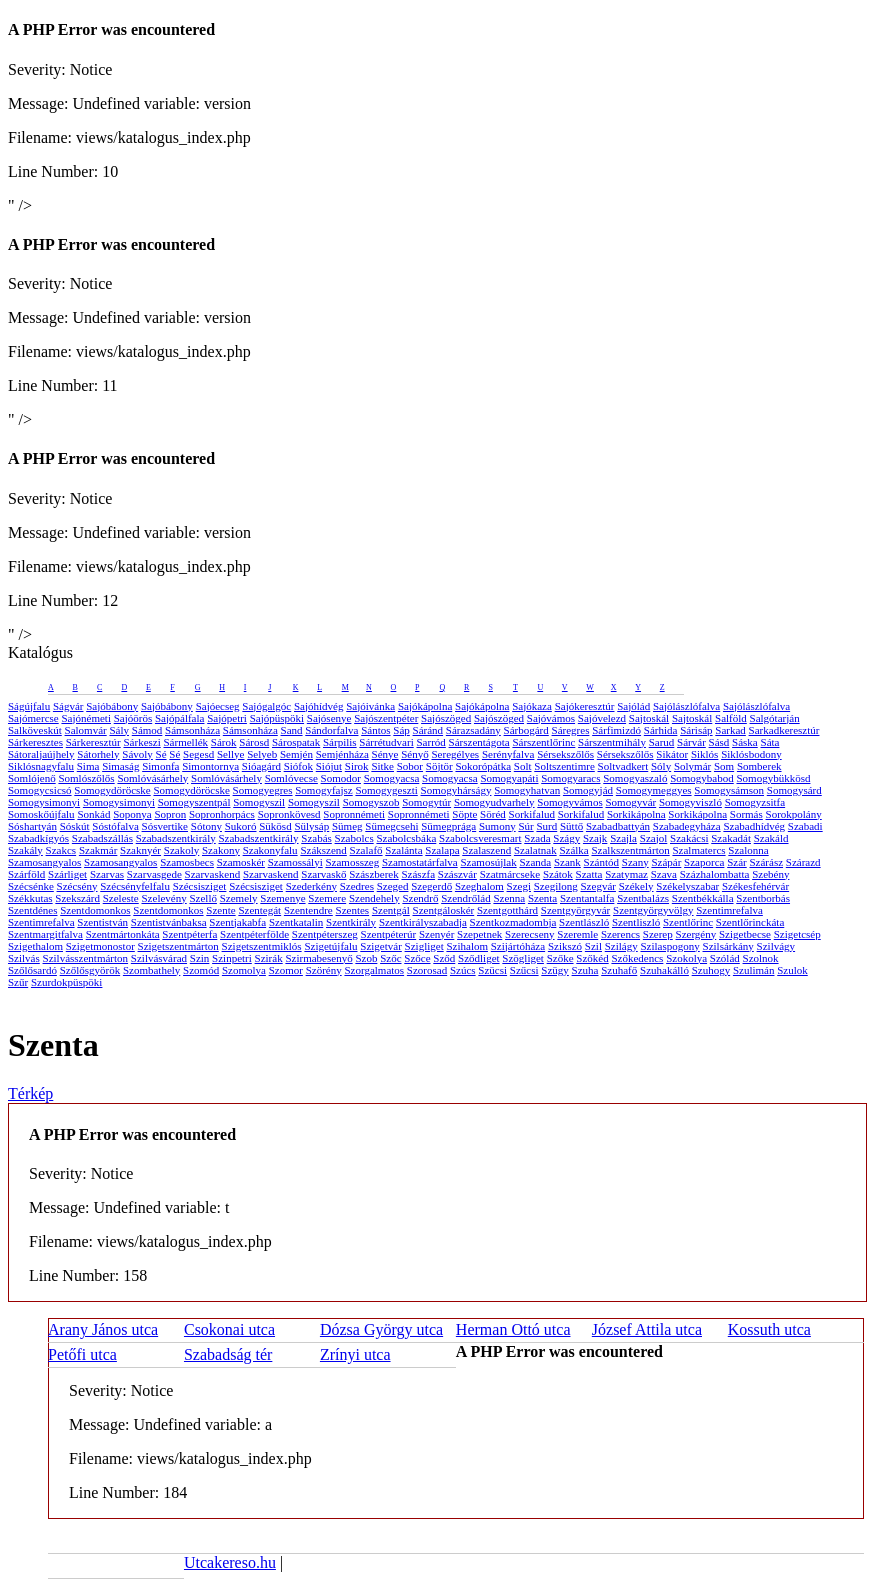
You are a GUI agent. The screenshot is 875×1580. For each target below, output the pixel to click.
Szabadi (805, 826)
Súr (525, 826)
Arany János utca (103, 1329)
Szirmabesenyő (318, 958)
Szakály (25, 850)
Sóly (661, 766)
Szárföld (26, 874)
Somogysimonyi (44, 802)
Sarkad (730, 730)
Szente (220, 910)
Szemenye (282, 898)
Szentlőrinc (688, 922)
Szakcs (61, 850)
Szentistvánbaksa (169, 922)
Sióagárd (261, 766)
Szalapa (442, 850)
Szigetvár (381, 946)
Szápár (666, 862)
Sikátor (672, 754)
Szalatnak (535, 850)
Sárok (224, 742)
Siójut (329, 766)
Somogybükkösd (773, 778)
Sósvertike (165, 826)
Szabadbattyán (618, 826)
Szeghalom (479, 886)
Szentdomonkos (95, 910)
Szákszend (323, 850)
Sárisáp (696, 730)
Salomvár (86, 730)
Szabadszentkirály (176, 838)
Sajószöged (446, 718)
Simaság (120, 766)
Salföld (731, 718)
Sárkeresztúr (93, 742)
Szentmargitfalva (45, 934)
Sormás (746, 814)
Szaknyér (140, 850)
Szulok (792, 970)
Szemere (327, 898)
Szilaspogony (669, 946)
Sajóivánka (370, 706)
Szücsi (492, 970)
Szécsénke (31, 886)
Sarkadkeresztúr (784, 730)
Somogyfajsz (323, 790)
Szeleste (121, 898)
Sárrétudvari (386, 742)
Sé (161, 754)
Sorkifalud (532, 814)
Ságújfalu (29, 706)
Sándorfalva (331, 730)
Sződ (444, 958)
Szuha (585, 970)
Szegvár (598, 886)
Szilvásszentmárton (86, 958)
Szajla (623, 838)
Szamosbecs (187, 862)
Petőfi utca (82, 1354)
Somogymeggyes (654, 790)
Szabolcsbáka (406, 838)
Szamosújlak (488, 862)
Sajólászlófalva (686, 706)
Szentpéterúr (389, 934)
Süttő (571, 826)
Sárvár (691, 742)
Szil (593, 946)
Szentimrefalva (729, 910)
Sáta (770, 742)
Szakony (221, 850)
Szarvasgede (154, 874)
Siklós (705, 754)
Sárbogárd (526, 730)
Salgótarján (775, 718)
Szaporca (704, 862)
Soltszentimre (564, 766)
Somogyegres (263, 790)
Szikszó (565, 946)
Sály (119, 730)
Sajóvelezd (602, 718)
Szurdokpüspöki (67, 982)
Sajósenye (329, 718)
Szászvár (457, 874)
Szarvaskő (323, 874)
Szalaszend (486, 850)
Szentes (353, 910)
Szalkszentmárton (630, 850)
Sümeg (347, 826)
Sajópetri (227, 718)
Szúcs (463, 970)
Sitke (382, 766)
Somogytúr (426, 802)
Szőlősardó (32, 970)
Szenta (542, 898)
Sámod (147, 730)
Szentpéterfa (189, 934)
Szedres (357, 886)
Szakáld (771, 838)
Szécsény (77, 886)
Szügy (555, 970)
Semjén (296, 754)
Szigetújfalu (330, 946)
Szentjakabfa (237, 922)
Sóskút (75, 826)
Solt (523, 766)
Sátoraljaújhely (41, 754)
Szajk (595, 838)
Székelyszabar (687, 886)
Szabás (316, 838)
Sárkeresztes (35, 742)
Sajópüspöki (277, 718)
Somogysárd (794, 790)
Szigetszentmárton (178, 946)
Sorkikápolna (636, 814)
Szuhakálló (664, 970)
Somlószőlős (86, 778)
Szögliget (523, 958)
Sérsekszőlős (565, 754)
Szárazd (803, 862)
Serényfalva (508, 754)
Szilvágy (776, 946)
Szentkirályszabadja (423, 922)
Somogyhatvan (527, 790)
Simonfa (160, 766)
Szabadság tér (228, 1354)
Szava (664, 874)
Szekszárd (77, 898)
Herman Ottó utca (513, 1329)
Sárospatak (296, 742)
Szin (200, 958)
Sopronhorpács (222, 814)
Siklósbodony (751, 754)
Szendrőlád (465, 898)
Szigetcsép (797, 934)
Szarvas (107, 874)
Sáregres (571, 730)
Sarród (430, 742)
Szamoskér (241, 862)
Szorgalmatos (374, 970)
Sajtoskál (649, 718)
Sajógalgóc (266, 706)
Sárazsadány (473, 730)
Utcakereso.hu (230, 1562)
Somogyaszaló (635, 778)
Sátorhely (98, 754)
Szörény (324, 970)
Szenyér (436, 934)
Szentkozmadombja (513, 922)
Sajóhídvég (319, 706)
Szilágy (621, 946)
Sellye (231, 754)
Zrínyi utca (355, 1354)
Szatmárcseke (510, 874)
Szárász (766, 862)
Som (724, 766)
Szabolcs (354, 838)
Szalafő (366, 850)
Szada (537, 838)
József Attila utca (647, 1329)
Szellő (203, 898)
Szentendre (308, 910)
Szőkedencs (637, 958)
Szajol (654, 838)
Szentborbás (763, 898)
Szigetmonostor (100, 946)
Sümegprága (448, 826)
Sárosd (254, 742)
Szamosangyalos (44, 862)
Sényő (415, 754)
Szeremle (577, 934)
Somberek (759, 766)
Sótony (206, 826)
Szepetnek (479, 934)
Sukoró (241, 826)
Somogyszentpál (194, 802)
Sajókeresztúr (585, 706)
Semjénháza (342, 754)
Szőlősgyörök (90, 970)
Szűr (18, 982)
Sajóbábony (112, 706)
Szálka (573, 850)
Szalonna (748, 850)
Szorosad (427, 970)
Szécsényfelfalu (135, 886)
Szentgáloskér (444, 910)
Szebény (770, 874)
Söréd (493, 814)
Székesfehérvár (755, 886)
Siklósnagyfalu (41, 766)
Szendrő (420, 898)
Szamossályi (295, 862)
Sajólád (633, 706)
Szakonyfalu (270, 850)
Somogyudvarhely (494, 802)
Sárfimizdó (616, 730)
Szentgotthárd (507, 910)
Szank (567, 862)
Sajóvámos (551, 718)
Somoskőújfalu (41, 814)
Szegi (519, 886)
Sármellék (185, 742)
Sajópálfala (179, 718)
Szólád (725, 958)
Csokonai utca (229, 1329)
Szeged (393, 886)
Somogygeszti (386, 790)
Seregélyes (456, 754)
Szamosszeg (352, 862)
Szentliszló (636, 922)
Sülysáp (311, 826)
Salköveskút (35, 730)
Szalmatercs (698, 850)
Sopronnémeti (354, 814)
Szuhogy (711, 970)
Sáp (401, 730)
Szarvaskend (213, 874)
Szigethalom (35, 946)
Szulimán (754, 970)
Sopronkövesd (289, 814)
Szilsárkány (728, 946)
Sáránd (428, 730)
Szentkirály (351, 922)
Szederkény (311, 886)
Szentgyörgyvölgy (653, 910)
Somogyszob (371, 802)
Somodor (341, 778)
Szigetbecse (745, 934)
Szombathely (151, 970)
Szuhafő (619, 970)
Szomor (286, 970)
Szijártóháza (518, 946)
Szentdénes (32, 910)
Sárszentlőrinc (543, 742)
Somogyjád (588, 790)
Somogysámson (729, 790)
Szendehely (374, 898)
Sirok (357, 766)
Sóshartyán (32, 826)
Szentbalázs (643, 898)
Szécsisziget (200, 886)
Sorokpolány (794, 814)
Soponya (132, 814)
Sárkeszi (141, 742)
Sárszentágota (479, 742)
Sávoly (137, 754)
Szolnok (761, 958)
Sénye (385, 754)
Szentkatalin (296, 922)
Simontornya (210, 766)
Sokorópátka (483, 766)
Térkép (30, 1093)
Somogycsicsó (40, 790)
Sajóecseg (218, 706)
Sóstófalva (115, 826)
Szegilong (556, 886)
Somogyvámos (569, 802)
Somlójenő (32, 778)
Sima (88, 766)
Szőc (390, 958)
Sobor (410, 766)
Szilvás (24, 958)
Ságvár (68, 706)
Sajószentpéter (386, 718)
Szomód (201, 970)
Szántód (601, 862)
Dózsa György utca (381, 1329)
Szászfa (418, 874)
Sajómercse (33, 718)
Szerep (658, 934)
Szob (366, 958)
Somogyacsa (392, 778)
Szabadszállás (102, 838)
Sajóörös (133, 718)
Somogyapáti (509, 778)
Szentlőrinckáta (750, 922)
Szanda (535, 862)
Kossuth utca (769, 1329)
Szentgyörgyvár (575, 910)
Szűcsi (524, 970)
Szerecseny (529, 934)
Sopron (170, 814)
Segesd (198, 754)
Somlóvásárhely (152, 778)
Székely (636, 886)
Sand (292, 730)
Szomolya (244, 970)
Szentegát (259, 910)
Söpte (464, 814)
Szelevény (164, 898)
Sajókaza (532, 706)
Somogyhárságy (456, 790)
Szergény (696, 934)
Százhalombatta (715, 874)
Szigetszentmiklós (262, 946)
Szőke (560, 958)
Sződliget (479, 958)
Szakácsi (689, 838)
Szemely (239, 898)
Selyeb (262, 754)
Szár (737, 862)
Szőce (417, 958)
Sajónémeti (86, 718)
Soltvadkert (623, 766)
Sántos (375, 730)
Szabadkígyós (38, 838)
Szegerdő (431, 886)
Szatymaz (626, 874)
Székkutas (30, 898)
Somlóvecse (291, 778)
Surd (546, 826)
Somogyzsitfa (755, 802)
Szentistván (102, 922)
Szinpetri (232, 958)
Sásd (719, 742)
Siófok (298, 766)
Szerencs (620, 934)
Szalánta (403, 850)
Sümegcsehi (391, 826)
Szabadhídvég (754, 826)
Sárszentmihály (612, 742)
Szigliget (424, 946)
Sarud (662, 742)
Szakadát (731, 838)
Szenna (509, 898)
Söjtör (439, 766)
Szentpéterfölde (254, 934)
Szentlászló (584, 922)
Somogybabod (702, 778)
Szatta (589, 874)
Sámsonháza (192, 730)
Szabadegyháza (687, 826)
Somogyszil (259, 802)
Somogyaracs (570, 778)
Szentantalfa (587, 898)
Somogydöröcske (112, 790)
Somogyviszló (690, 802)
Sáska (745, 742)
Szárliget (67, 874)
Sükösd (275, 826)
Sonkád (93, 814)
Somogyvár (630, 802)
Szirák (269, 958)
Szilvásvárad (159, 958)
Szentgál (391, 910)
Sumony (497, 826)
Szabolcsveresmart (480, 838)
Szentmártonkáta (123, 934)
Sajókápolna (425, 706)
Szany (635, 862)
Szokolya (686, 958)
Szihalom (467, 946)
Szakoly (181, 850)
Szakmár (98, 850)
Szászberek (373, 874)
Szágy (566, 838)
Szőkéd (592, 958)
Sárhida (661, 730)
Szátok (558, 874)
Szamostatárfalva (420, 862)
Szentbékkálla (703, 898)
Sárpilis (340, 742)
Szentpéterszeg (325, 934)
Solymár (692, 766)
